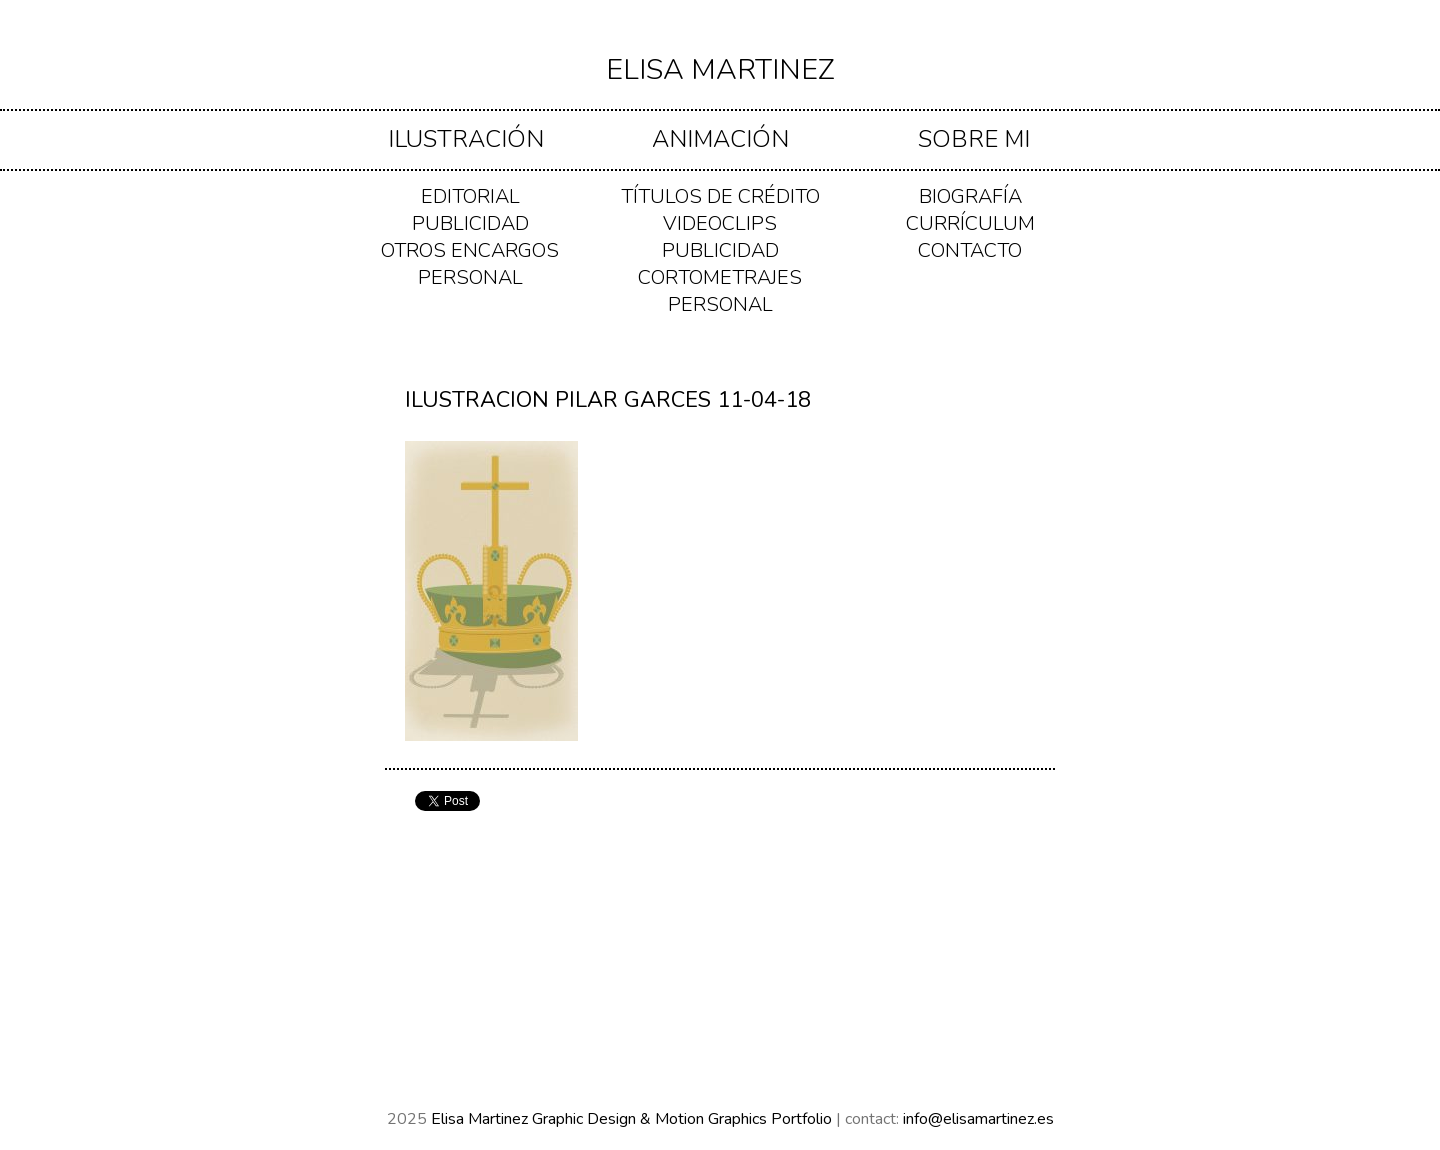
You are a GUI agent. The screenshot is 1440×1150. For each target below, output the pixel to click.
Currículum (970, 223)
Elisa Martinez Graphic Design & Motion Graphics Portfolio (633, 1119)
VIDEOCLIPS (720, 223)
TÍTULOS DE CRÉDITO (720, 196)
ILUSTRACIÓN (466, 139)
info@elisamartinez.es (978, 1119)
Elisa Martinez (720, 69)
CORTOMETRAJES (720, 277)
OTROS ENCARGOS (470, 250)
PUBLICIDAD (470, 223)
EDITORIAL (470, 196)
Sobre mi (974, 139)
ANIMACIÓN (720, 139)
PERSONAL (470, 277)
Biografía (970, 196)
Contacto (970, 250)
